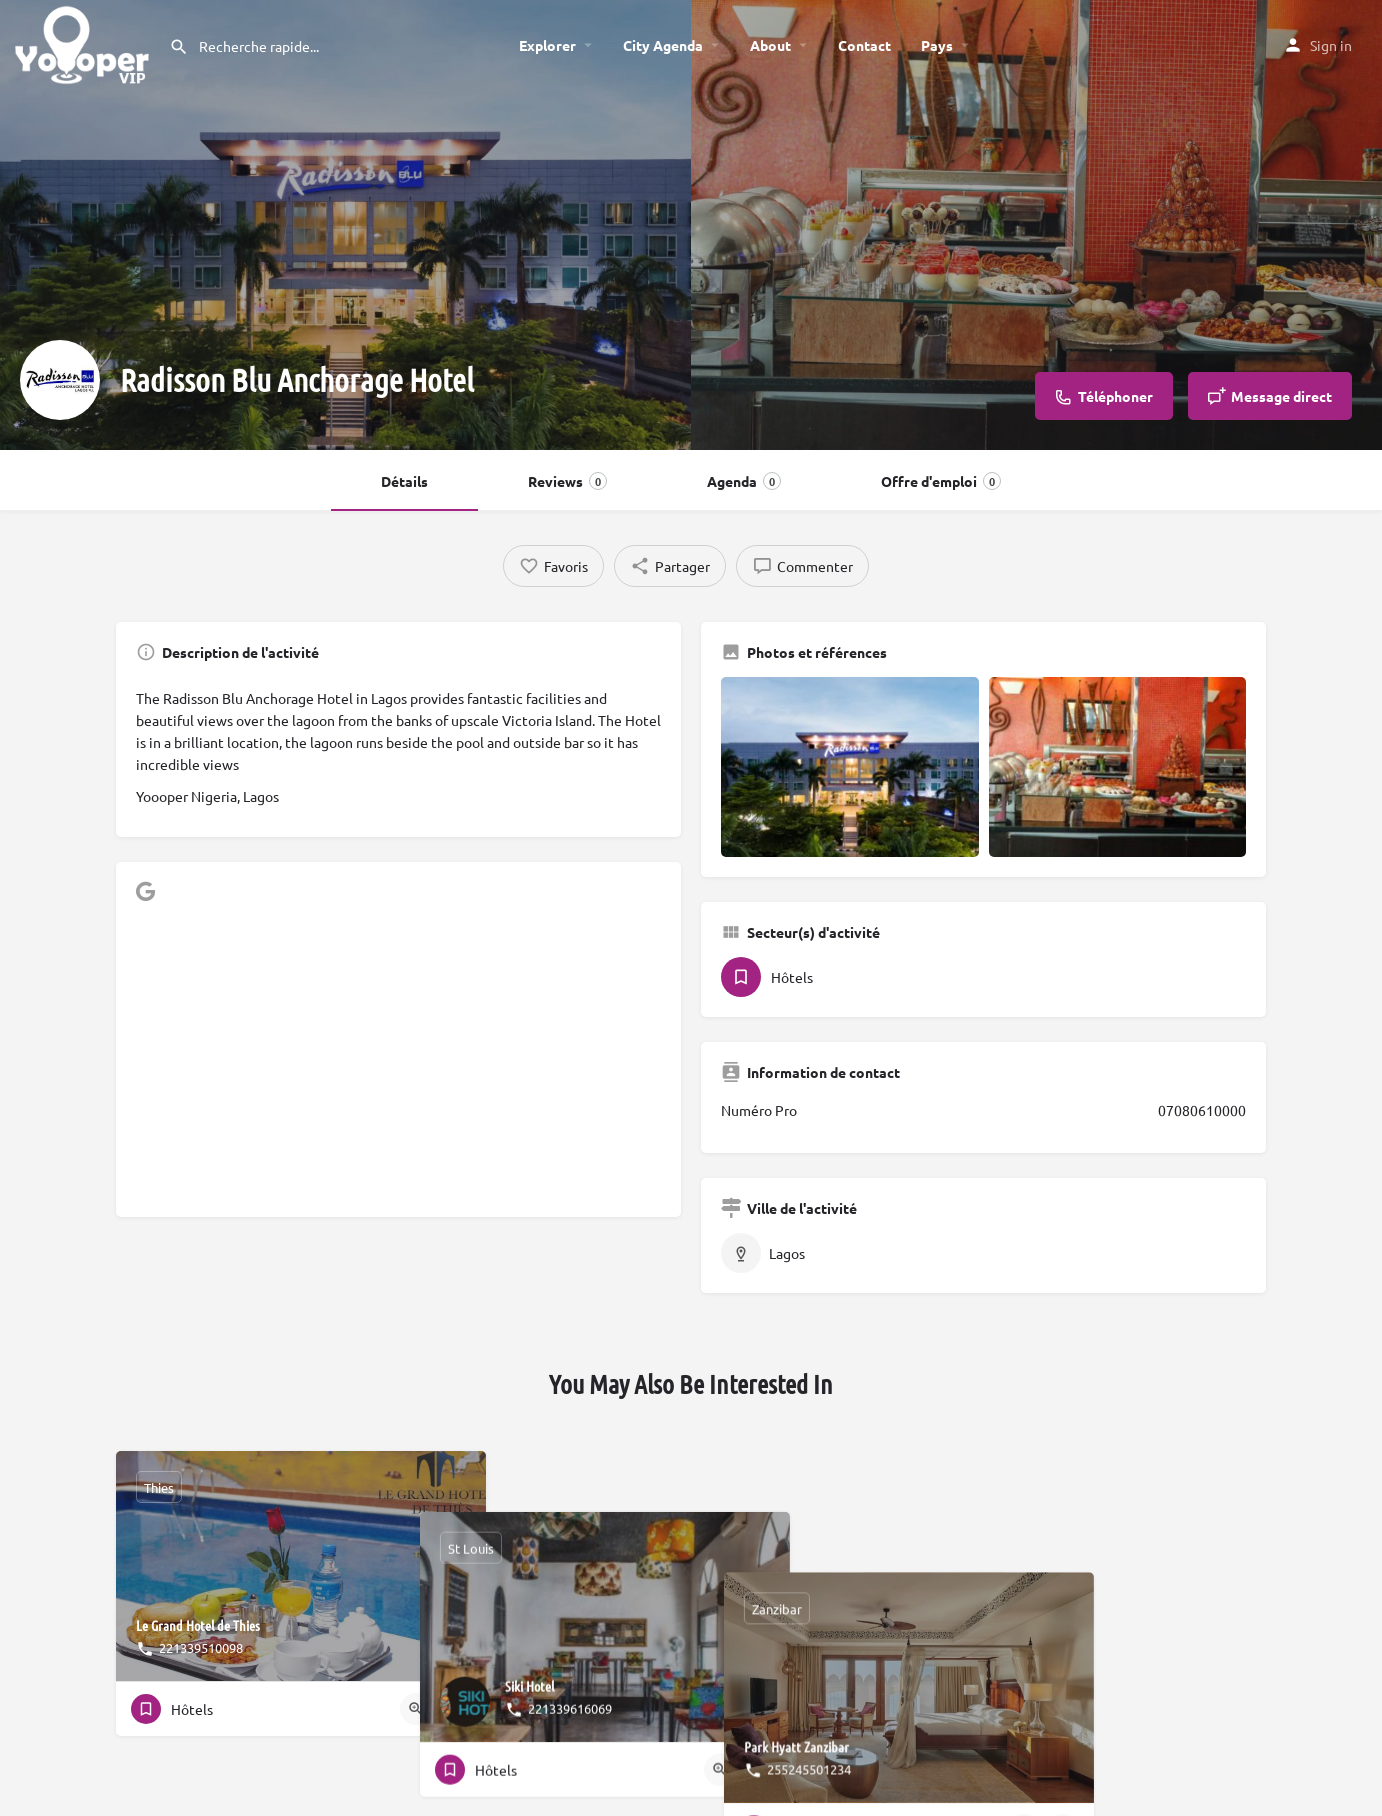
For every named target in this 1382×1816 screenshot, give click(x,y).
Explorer (547, 45)
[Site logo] (84, 42)
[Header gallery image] (345, 225)
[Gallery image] (850, 767)
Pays (937, 45)
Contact (864, 45)
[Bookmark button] (455, 1709)
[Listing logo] (60, 380)
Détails (404, 481)
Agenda (744, 481)
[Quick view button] (416, 1709)
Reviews (567, 481)
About (770, 45)
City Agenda (663, 45)
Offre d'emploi (941, 481)
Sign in (1331, 45)
